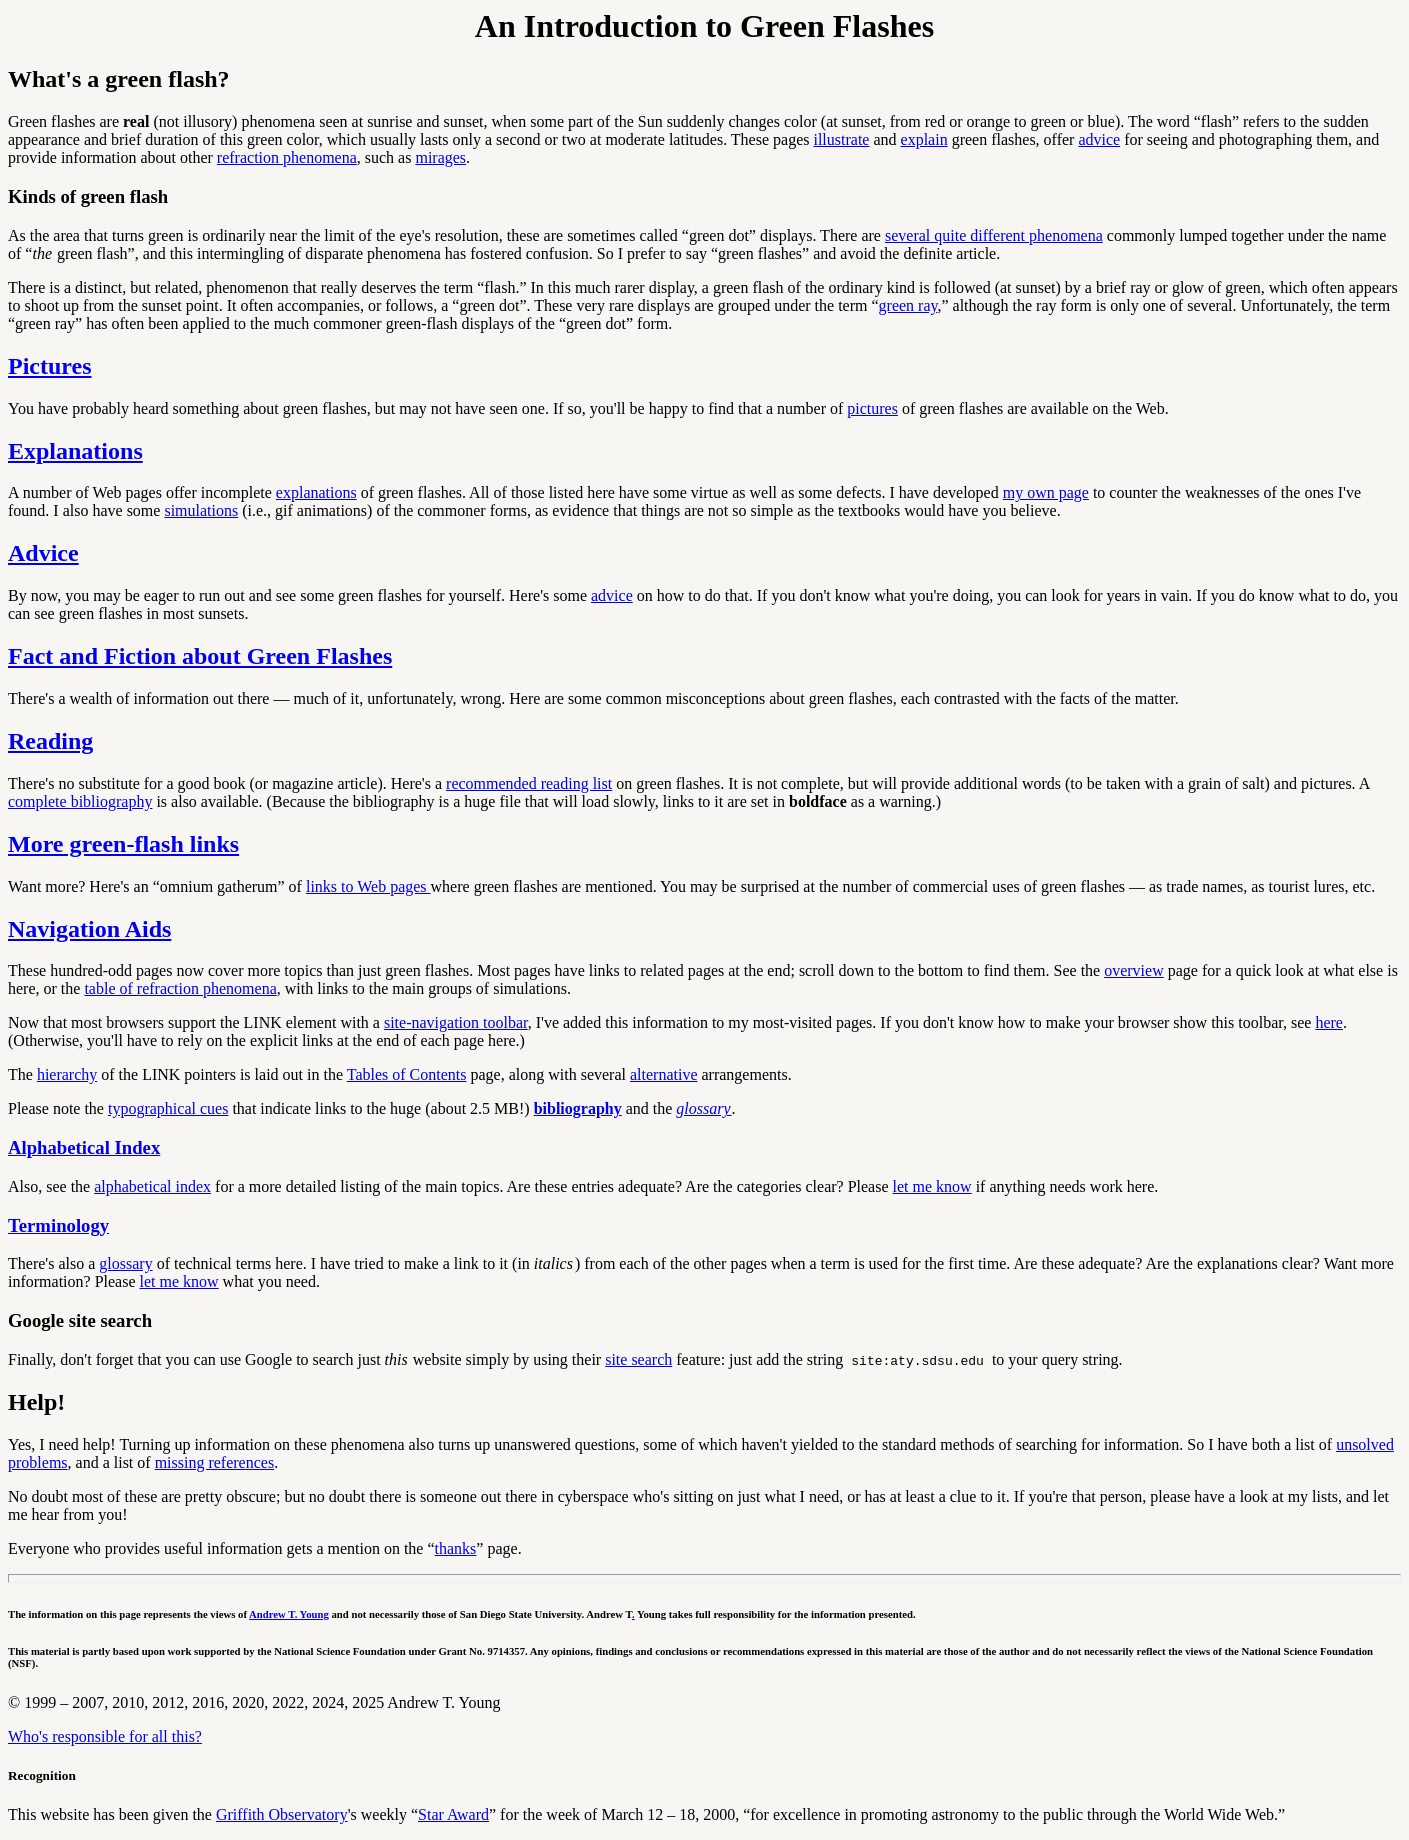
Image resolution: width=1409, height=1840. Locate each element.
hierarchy (67, 1074)
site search (638, 1359)
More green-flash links (123, 844)
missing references (215, 1462)
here (1329, 1022)
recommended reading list (529, 783)
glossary (125, 1263)
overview (1134, 970)
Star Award (453, 1814)
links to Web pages (368, 886)
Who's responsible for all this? (105, 1736)
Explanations (75, 451)
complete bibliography (80, 801)
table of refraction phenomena (180, 988)
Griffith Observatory (282, 1814)
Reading (50, 741)
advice (1099, 139)
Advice (43, 553)
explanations (316, 492)
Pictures (50, 366)
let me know (932, 1186)
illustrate (841, 139)
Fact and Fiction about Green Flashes (200, 656)
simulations (201, 510)
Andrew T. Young (289, 1614)
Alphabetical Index (84, 1147)
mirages (440, 157)
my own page (1046, 492)
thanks (456, 1548)
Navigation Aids (89, 929)
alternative (664, 1074)
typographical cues (168, 1108)
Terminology (58, 1225)
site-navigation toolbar (456, 1022)
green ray (908, 305)
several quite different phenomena (994, 235)
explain (924, 139)
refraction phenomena (287, 157)
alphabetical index (152, 1186)
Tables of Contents (407, 1074)
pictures (872, 408)
